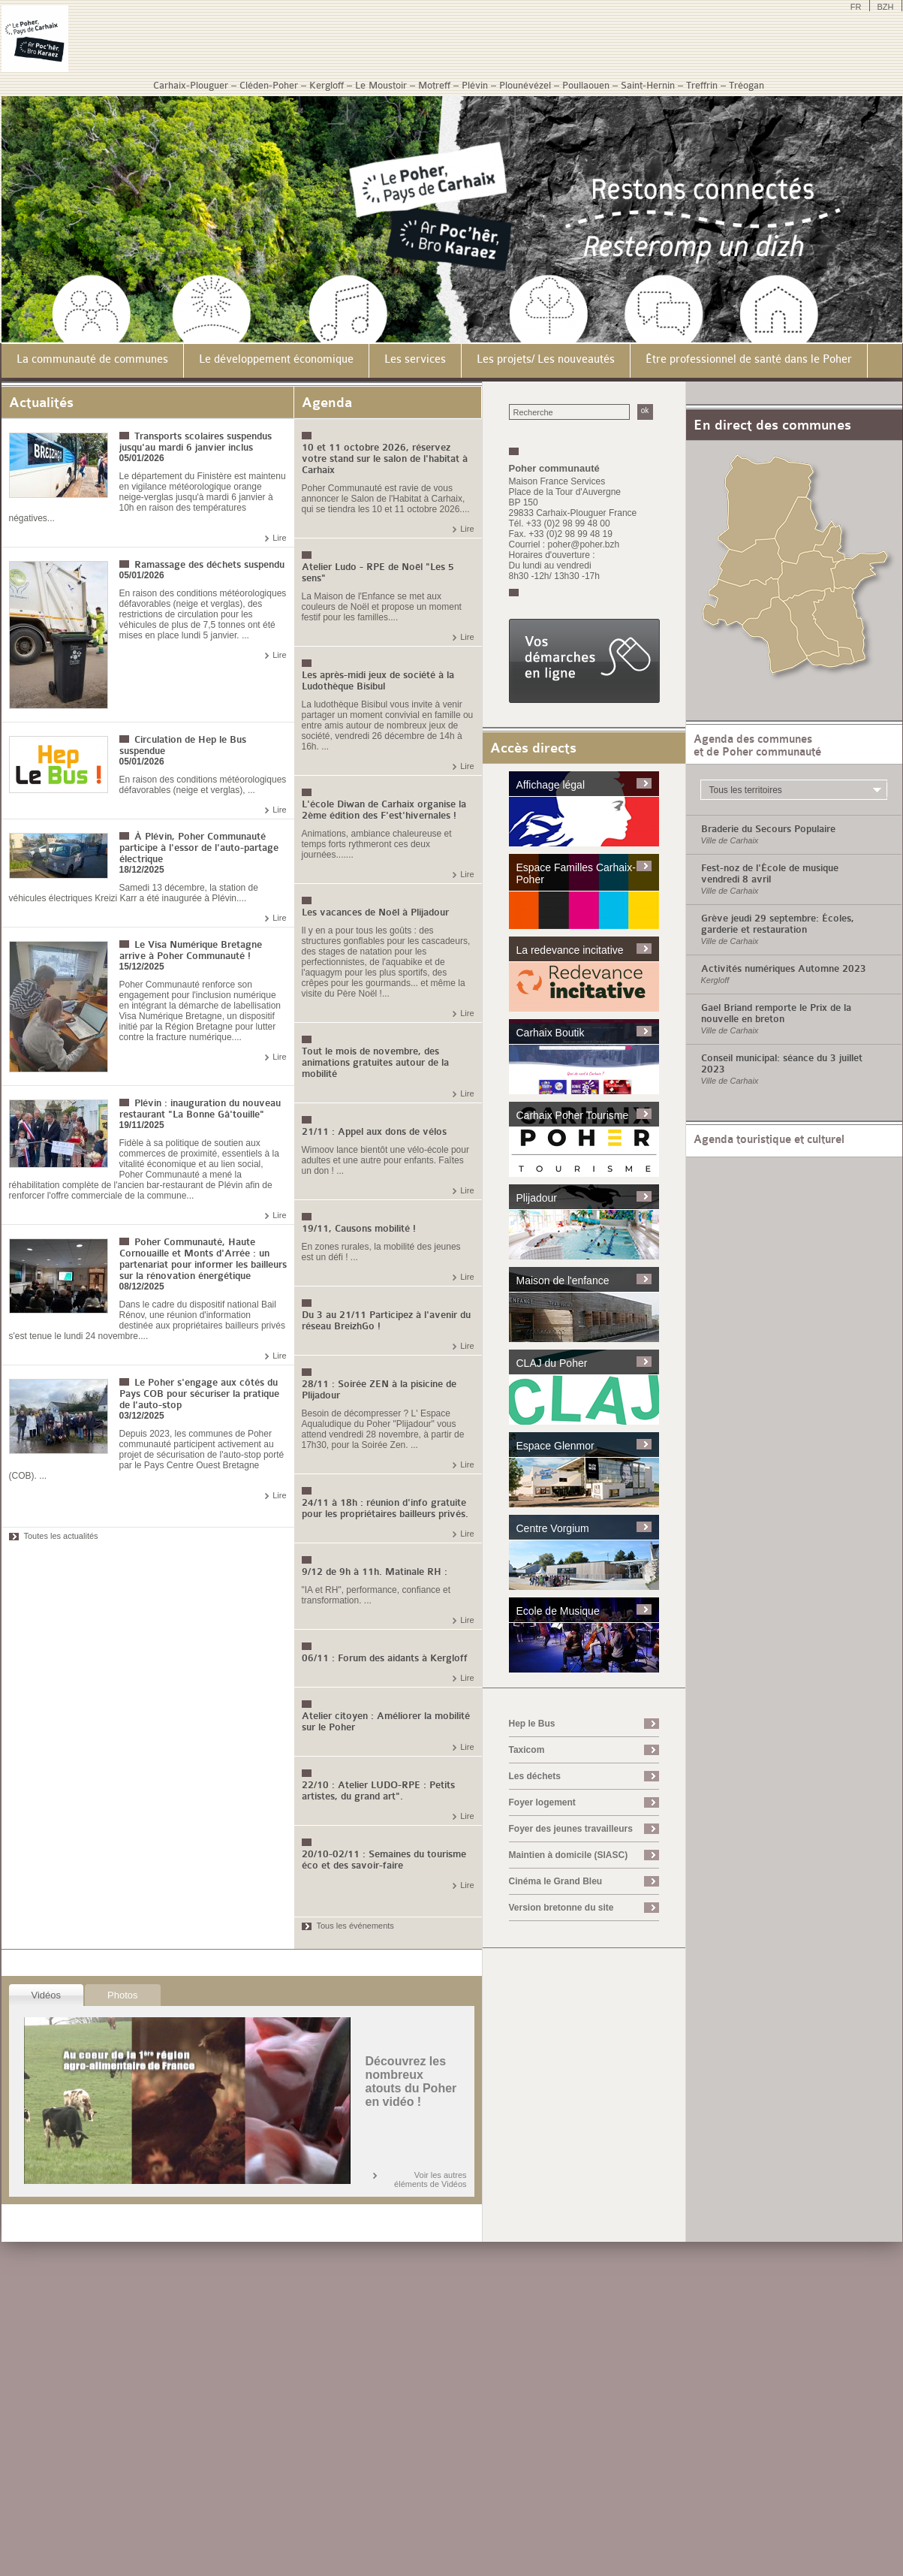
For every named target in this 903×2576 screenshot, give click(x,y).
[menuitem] (93, 361)
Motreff (434, 85)
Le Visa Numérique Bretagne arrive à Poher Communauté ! (190, 950)
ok (645, 410)
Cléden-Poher (268, 85)
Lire (279, 537)
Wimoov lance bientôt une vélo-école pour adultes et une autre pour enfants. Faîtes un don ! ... (385, 1160)
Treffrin (702, 85)
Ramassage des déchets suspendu (209, 564)
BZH (885, 6)
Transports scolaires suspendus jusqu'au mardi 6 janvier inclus (195, 441)
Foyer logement (542, 1802)
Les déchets (535, 1776)
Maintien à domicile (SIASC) (568, 1855)
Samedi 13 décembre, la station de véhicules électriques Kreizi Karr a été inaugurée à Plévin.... (133, 892)
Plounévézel (525, 85)
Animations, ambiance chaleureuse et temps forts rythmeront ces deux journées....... (377, 844)
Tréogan (746, 85)
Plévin (475, 85)
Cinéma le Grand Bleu (556, 1881)
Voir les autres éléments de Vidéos (430, 2179)
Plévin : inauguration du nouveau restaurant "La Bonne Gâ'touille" (200, 1108)
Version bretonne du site (561, 1907)
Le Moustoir (381, 85)
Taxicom (527, 1750)
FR (856, 6)
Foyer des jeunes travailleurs (571, 1828)
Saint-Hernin (648, 85)
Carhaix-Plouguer (190, 85)
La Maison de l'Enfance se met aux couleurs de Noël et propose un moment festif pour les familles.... (382, 607)
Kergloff (326, 85)
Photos (122, 1995)
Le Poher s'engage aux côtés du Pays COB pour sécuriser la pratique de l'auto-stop (199, 1393)
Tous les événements (355, 1925)
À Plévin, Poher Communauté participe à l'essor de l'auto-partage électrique (198, 847)
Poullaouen (586, 85)
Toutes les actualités (61, 1535)
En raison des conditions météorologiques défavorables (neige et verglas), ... (203, 784)
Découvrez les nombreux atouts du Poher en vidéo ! (411, 2081)
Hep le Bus (532, 1723)
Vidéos (47, 1995)
